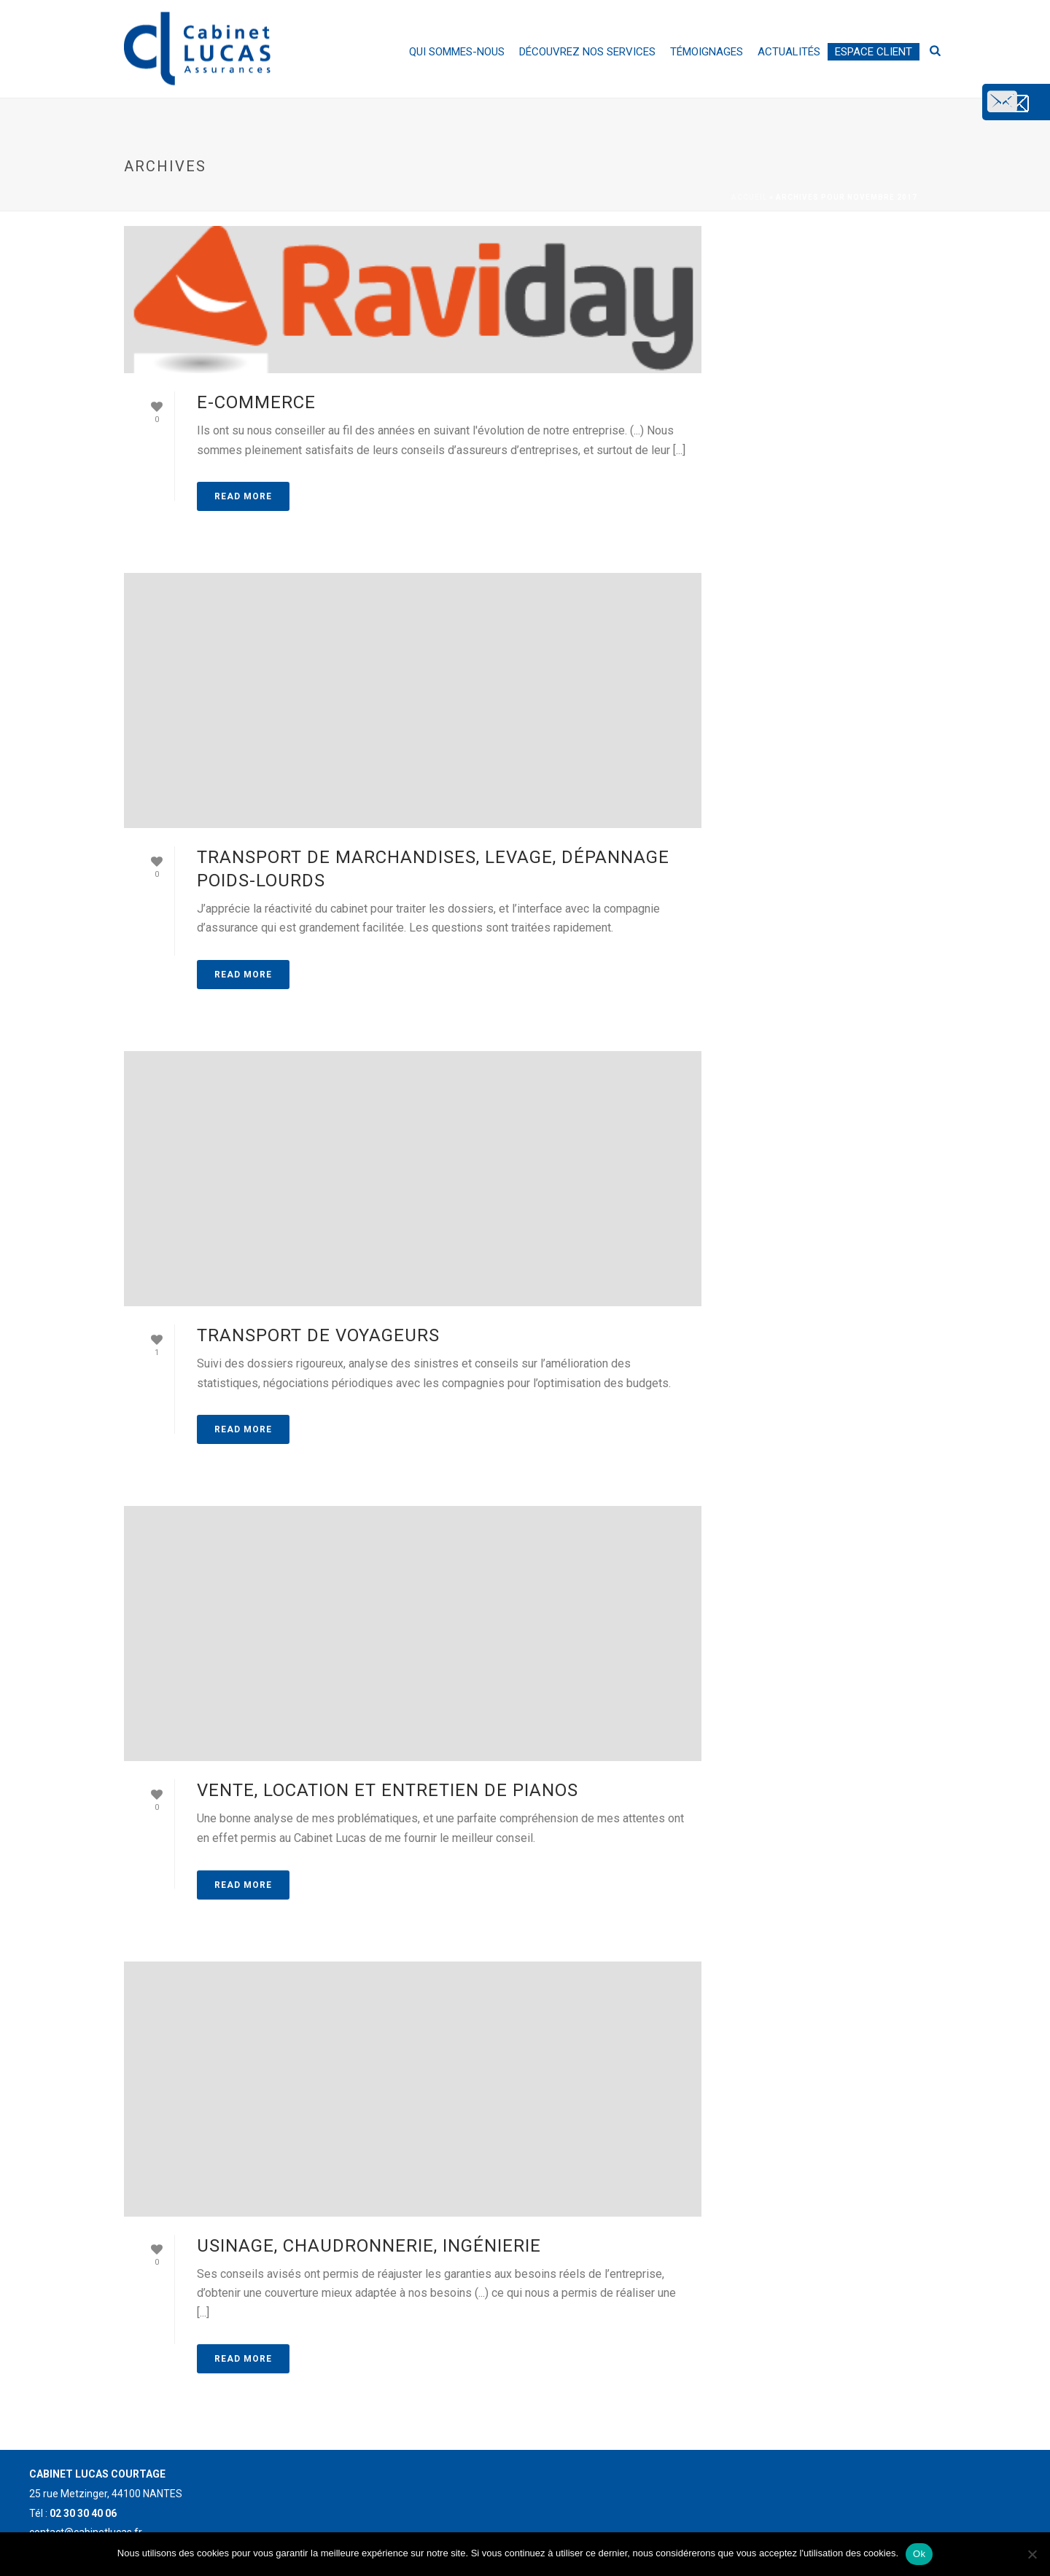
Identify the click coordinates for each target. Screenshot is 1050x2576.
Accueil (749, 197)
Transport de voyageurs (318, 1335)
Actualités (789, 51)
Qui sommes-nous (457, 51)
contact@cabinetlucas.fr (947, 113)
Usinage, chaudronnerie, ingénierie (369, 2246)
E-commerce (256, 402)
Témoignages (706, 51)
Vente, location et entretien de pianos (387, 1790)
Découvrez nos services (587, 51)
